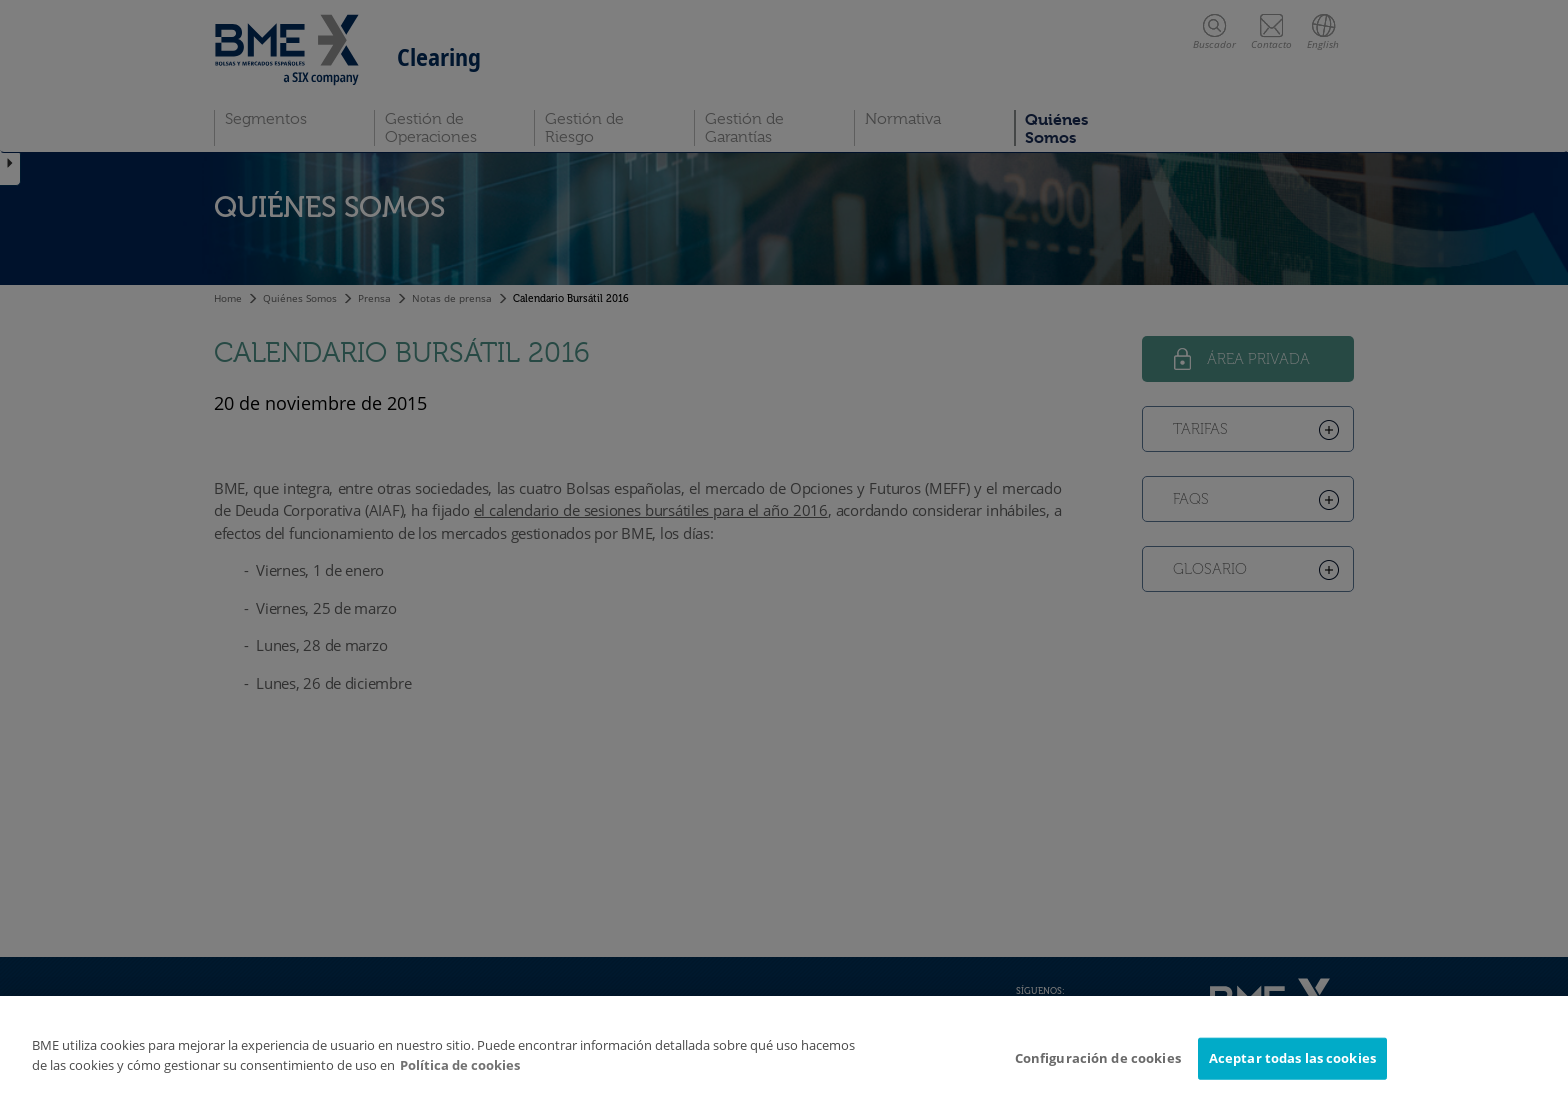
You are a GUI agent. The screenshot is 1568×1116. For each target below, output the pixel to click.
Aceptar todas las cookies (1292, 1058)
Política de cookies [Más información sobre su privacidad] (460, 1065)
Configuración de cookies (1098, 1058)
